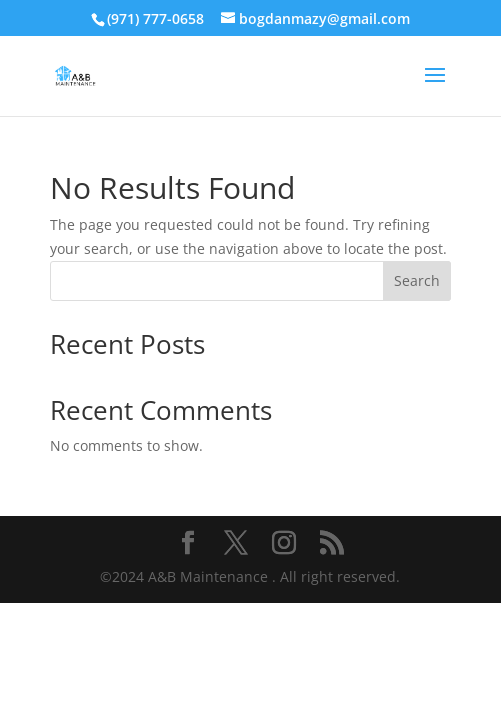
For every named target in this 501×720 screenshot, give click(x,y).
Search (417, 280)
